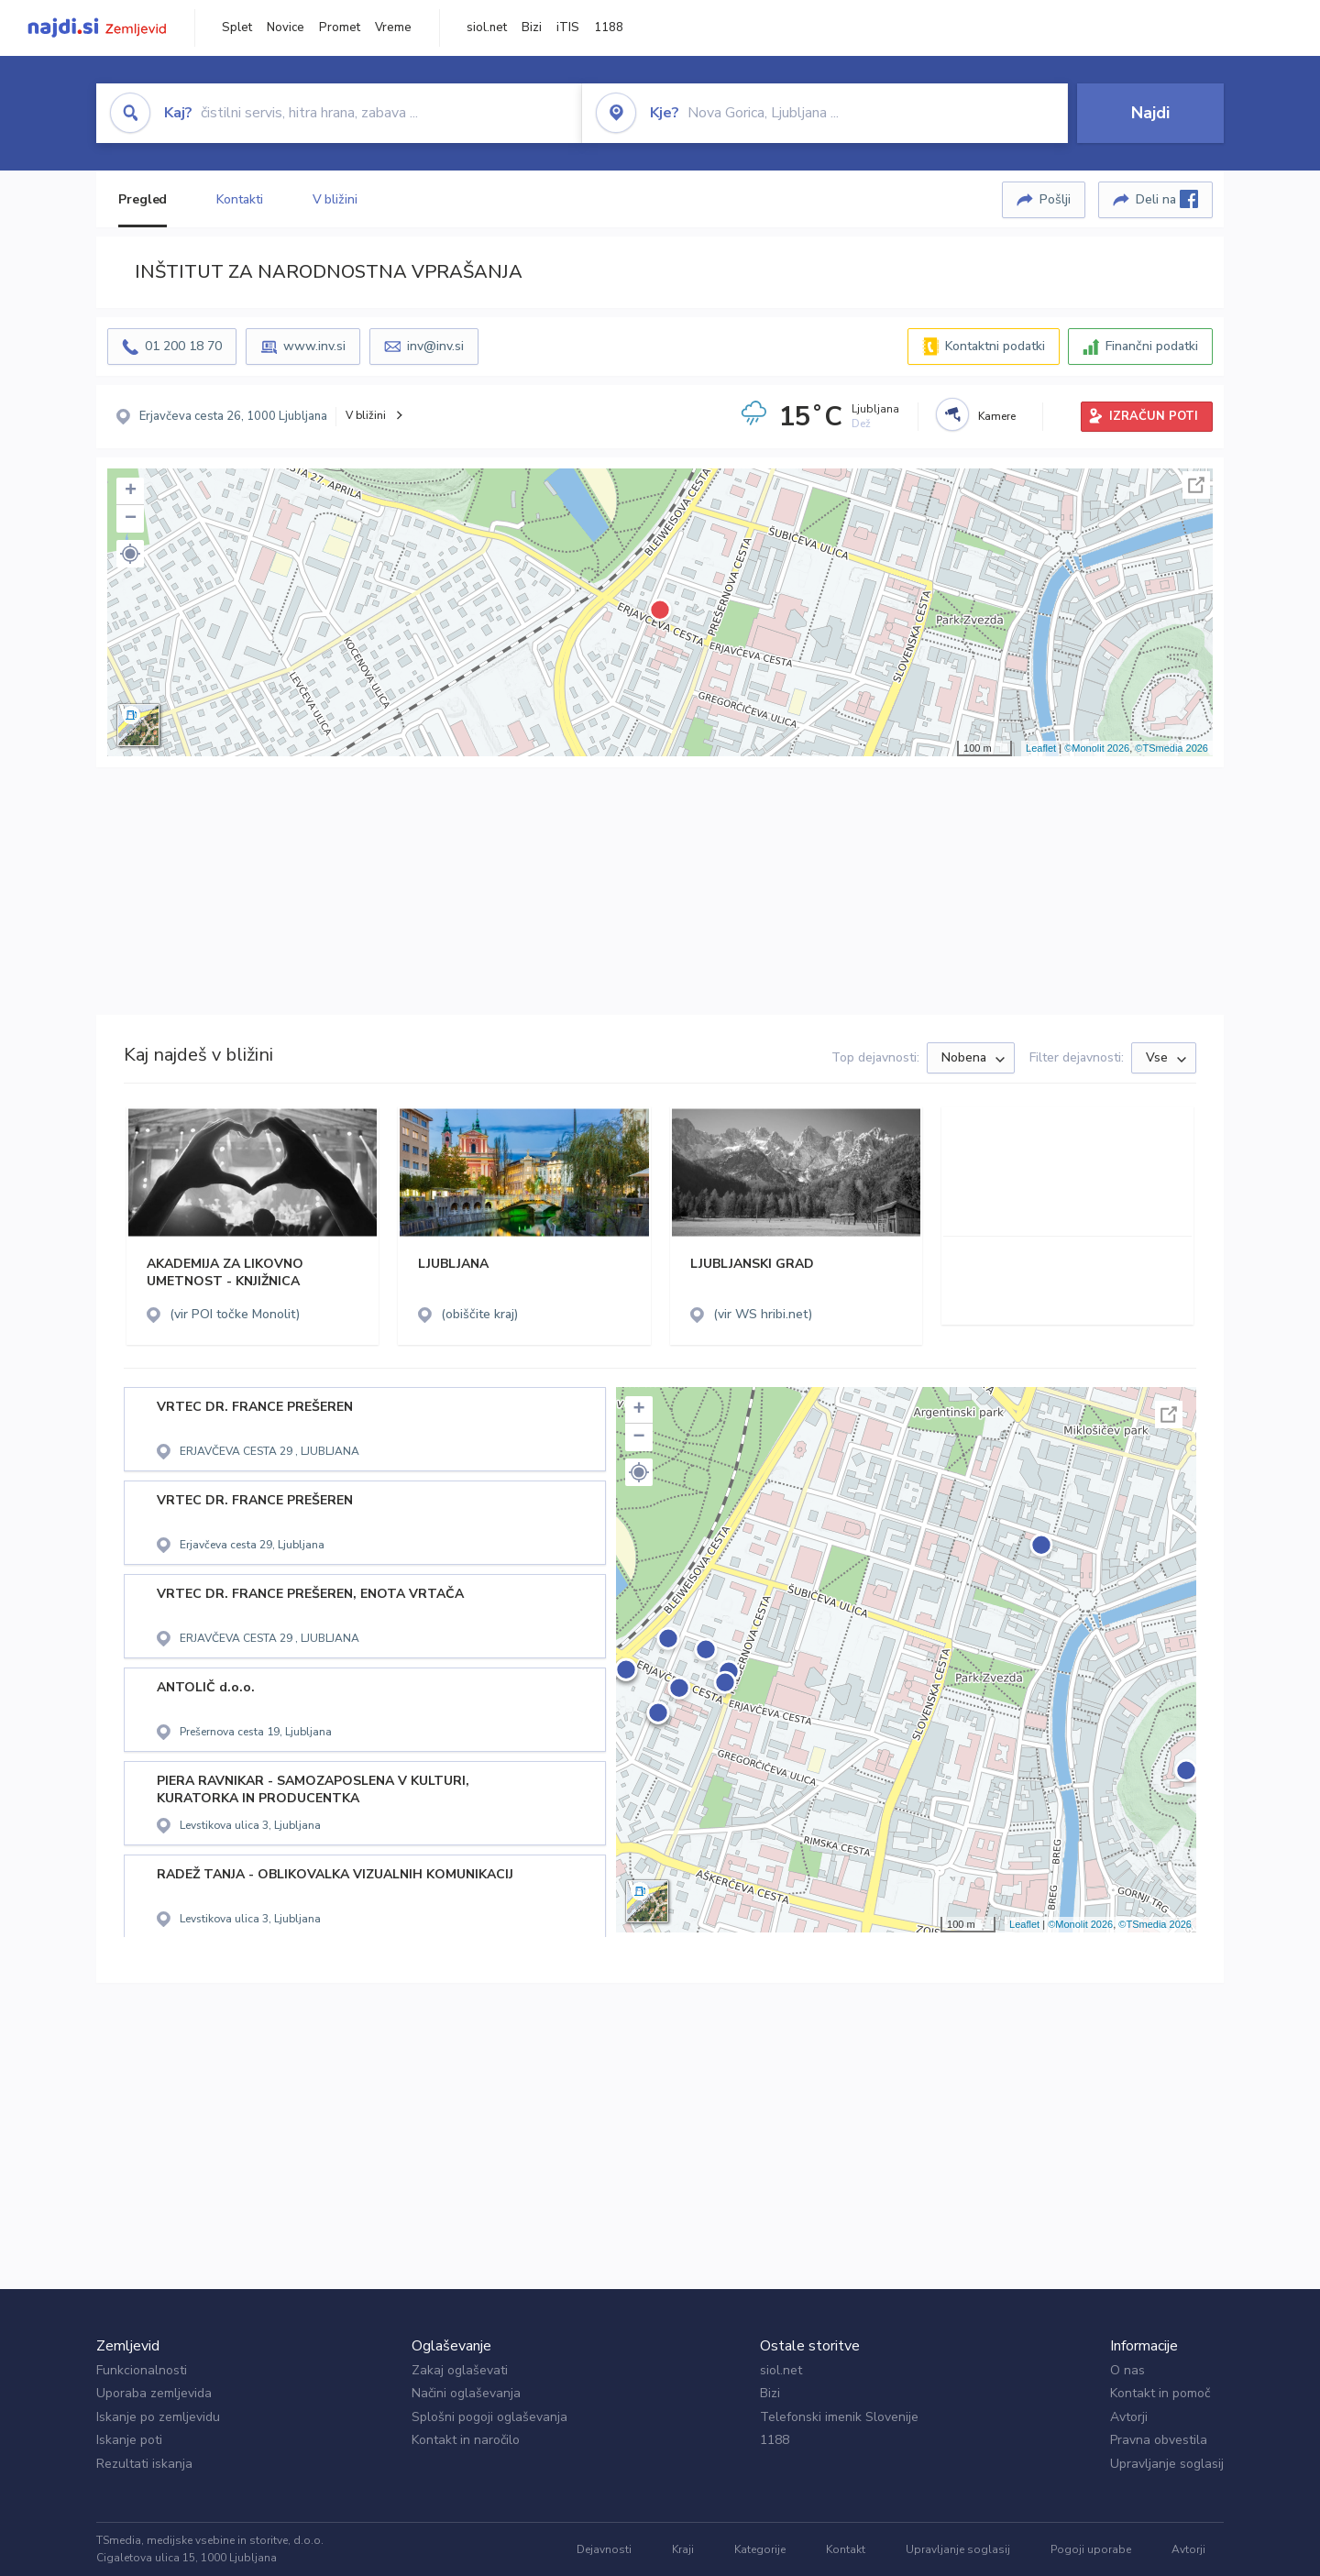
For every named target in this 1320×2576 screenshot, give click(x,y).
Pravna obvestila (1158, 2440)
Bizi (532, 27)
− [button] (131, 519)
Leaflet (1041, 748)
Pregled (142, 199)
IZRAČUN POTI (1153, 416)
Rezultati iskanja (144, 2463)
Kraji (683, 2549)
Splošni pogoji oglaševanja (489, 2417)
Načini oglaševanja (466, 2393)
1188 (608, 27)
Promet (339, 27)
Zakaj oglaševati (460, 2370)
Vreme (393, 27)
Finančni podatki (1152, 346)
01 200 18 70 (183, 346)
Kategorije (760, 2549)
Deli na (1167, 199)
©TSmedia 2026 (1171, 748)
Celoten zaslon (1196, 485)
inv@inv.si (435, 346)
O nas (1127, 2370)
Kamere (997, 416)
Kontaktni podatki (995, 346)
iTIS (567, 27)
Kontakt (845, 2549)
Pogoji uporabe (1090, 2549)
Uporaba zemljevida (154, 2393)
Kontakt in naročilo (466, 2440)
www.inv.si (314, 346)
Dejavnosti (604, 2549)
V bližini (335, 199)
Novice (285, 27)
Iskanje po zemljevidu (158, 2417)
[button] (130, 553)
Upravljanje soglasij (1167, 2463)
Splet (237, 27)
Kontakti (239, 199)
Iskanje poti (129, 2440)
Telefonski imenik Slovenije (839, 2417)
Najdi (1150, 113)
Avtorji (1129, 2417)
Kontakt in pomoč (1160, 2393)
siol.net (487, 27)
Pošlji (1055, 199)
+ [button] (131, 491)
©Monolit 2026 (1096, 748)
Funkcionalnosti (141, 2370)
